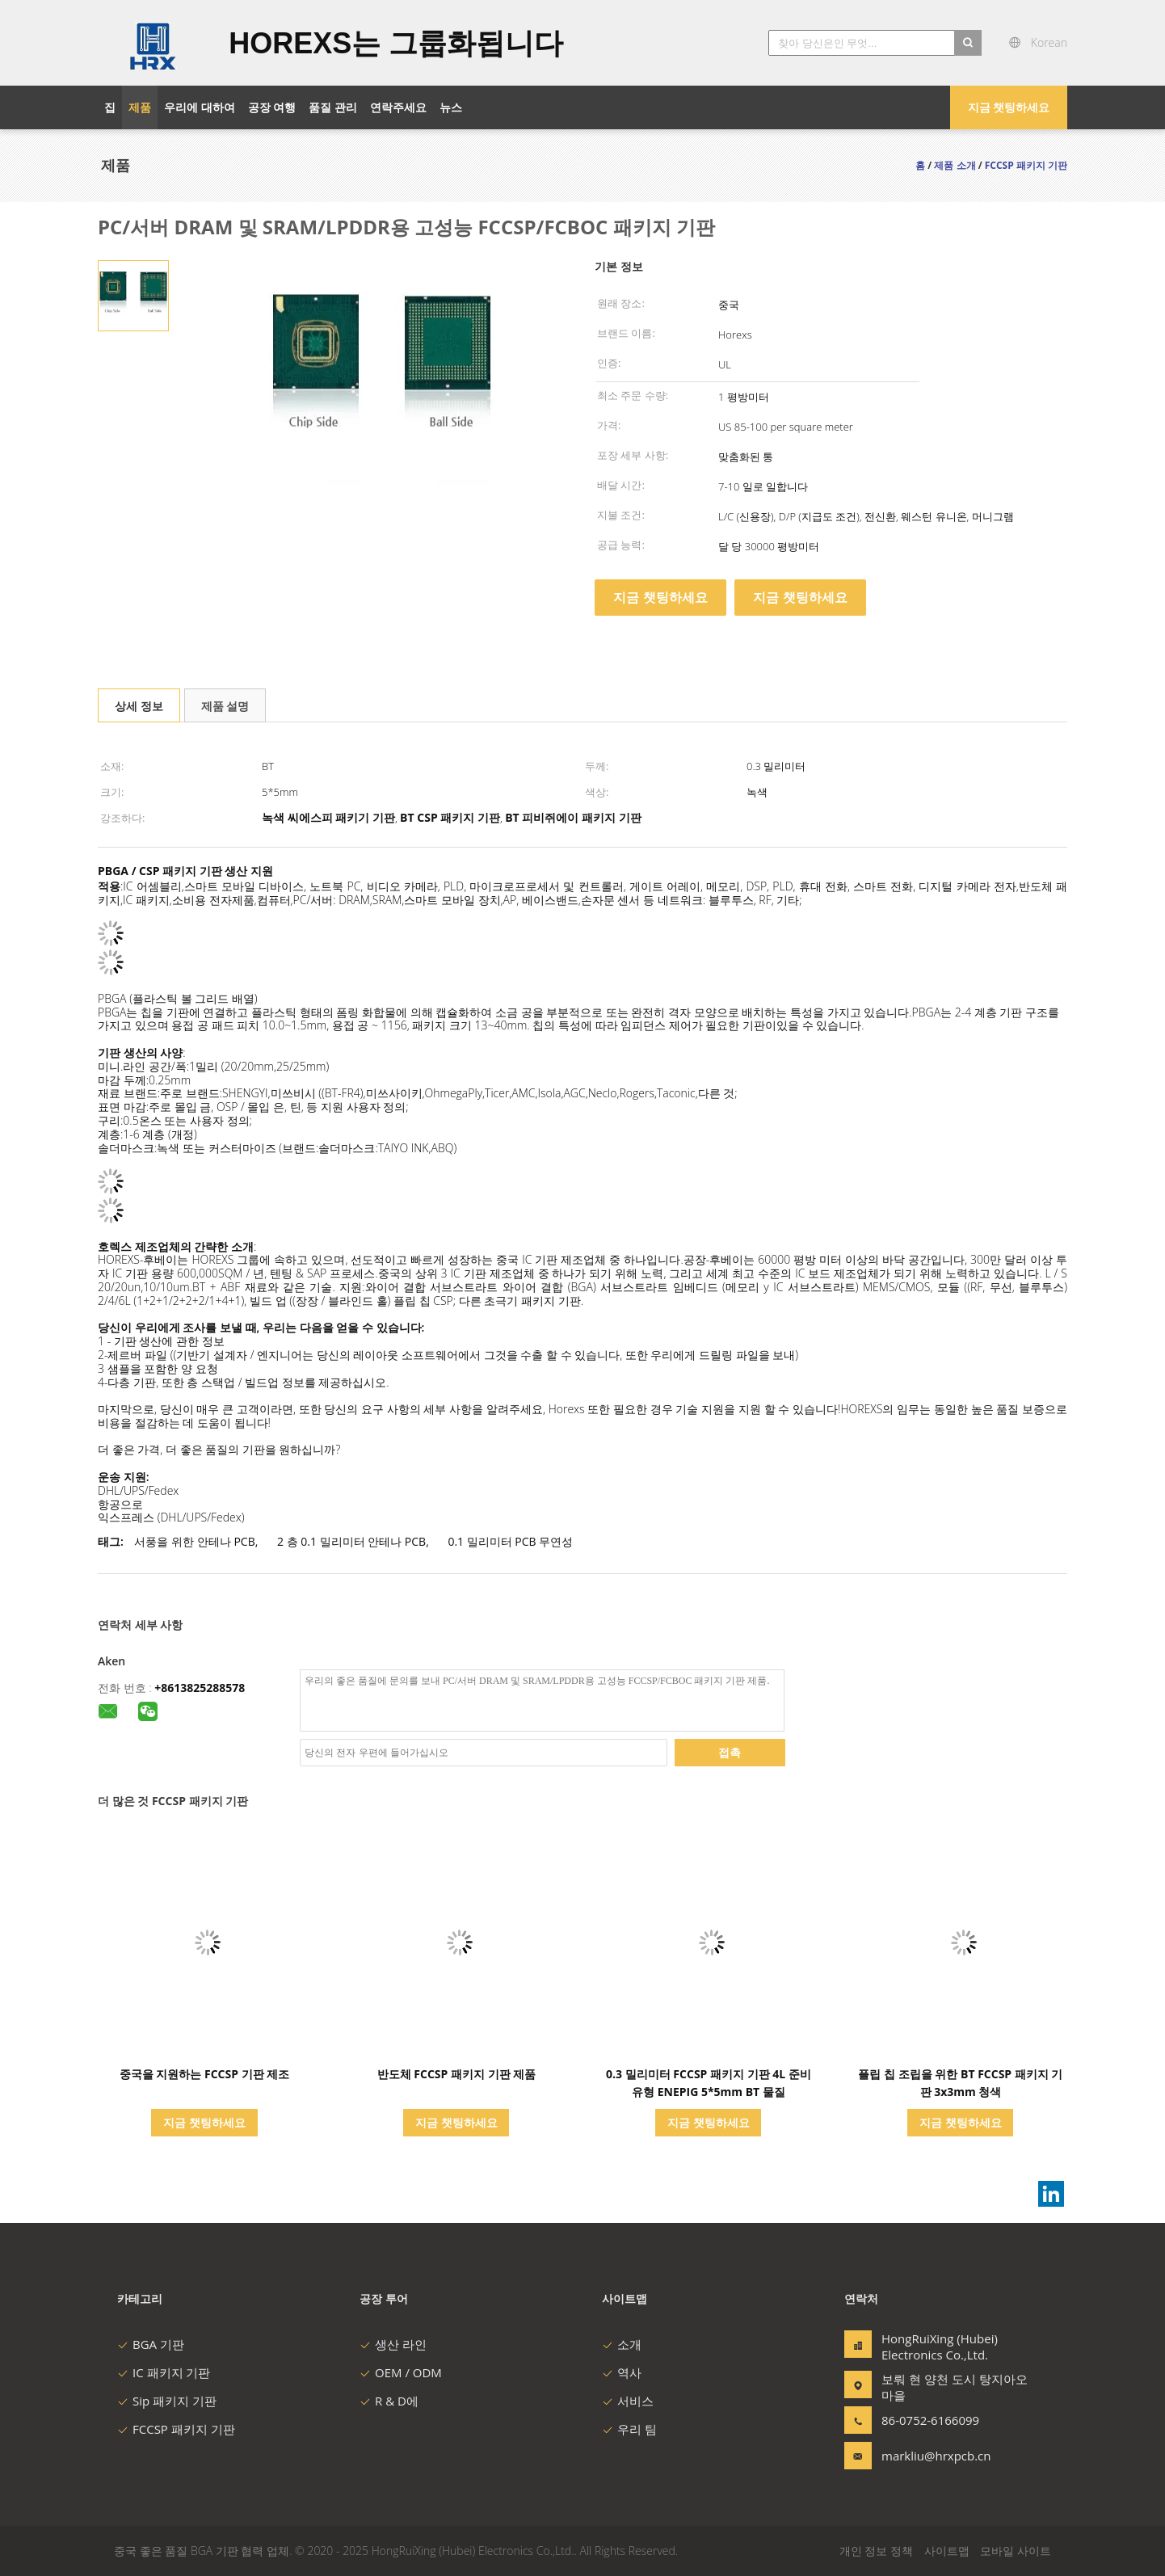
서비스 (628, 2401)
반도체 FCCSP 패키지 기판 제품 (456, 2073)
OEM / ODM (401, 2372)
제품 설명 (225, 705)
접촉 (729, 1752)
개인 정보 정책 (876, 2550)
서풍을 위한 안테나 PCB (194, 1541)
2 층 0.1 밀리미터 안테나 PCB (351, 1541)
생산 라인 (393, 2344)
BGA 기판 (150, 2344)
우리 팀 (629, 2429)
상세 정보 (139, 705)
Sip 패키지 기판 (167, 2401)
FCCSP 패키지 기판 (176, 2429)
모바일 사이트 (1015, 2550)
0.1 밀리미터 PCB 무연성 (510, 1541)
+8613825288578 (199, 1687)
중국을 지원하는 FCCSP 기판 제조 (205, 2073)
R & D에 (389, 2401)
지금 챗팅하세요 (1009, 107)
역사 (621, 2372)
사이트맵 (946, 2550)
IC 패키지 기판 (163, 2372)
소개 (621, 2344)
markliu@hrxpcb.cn (932, 2456)
